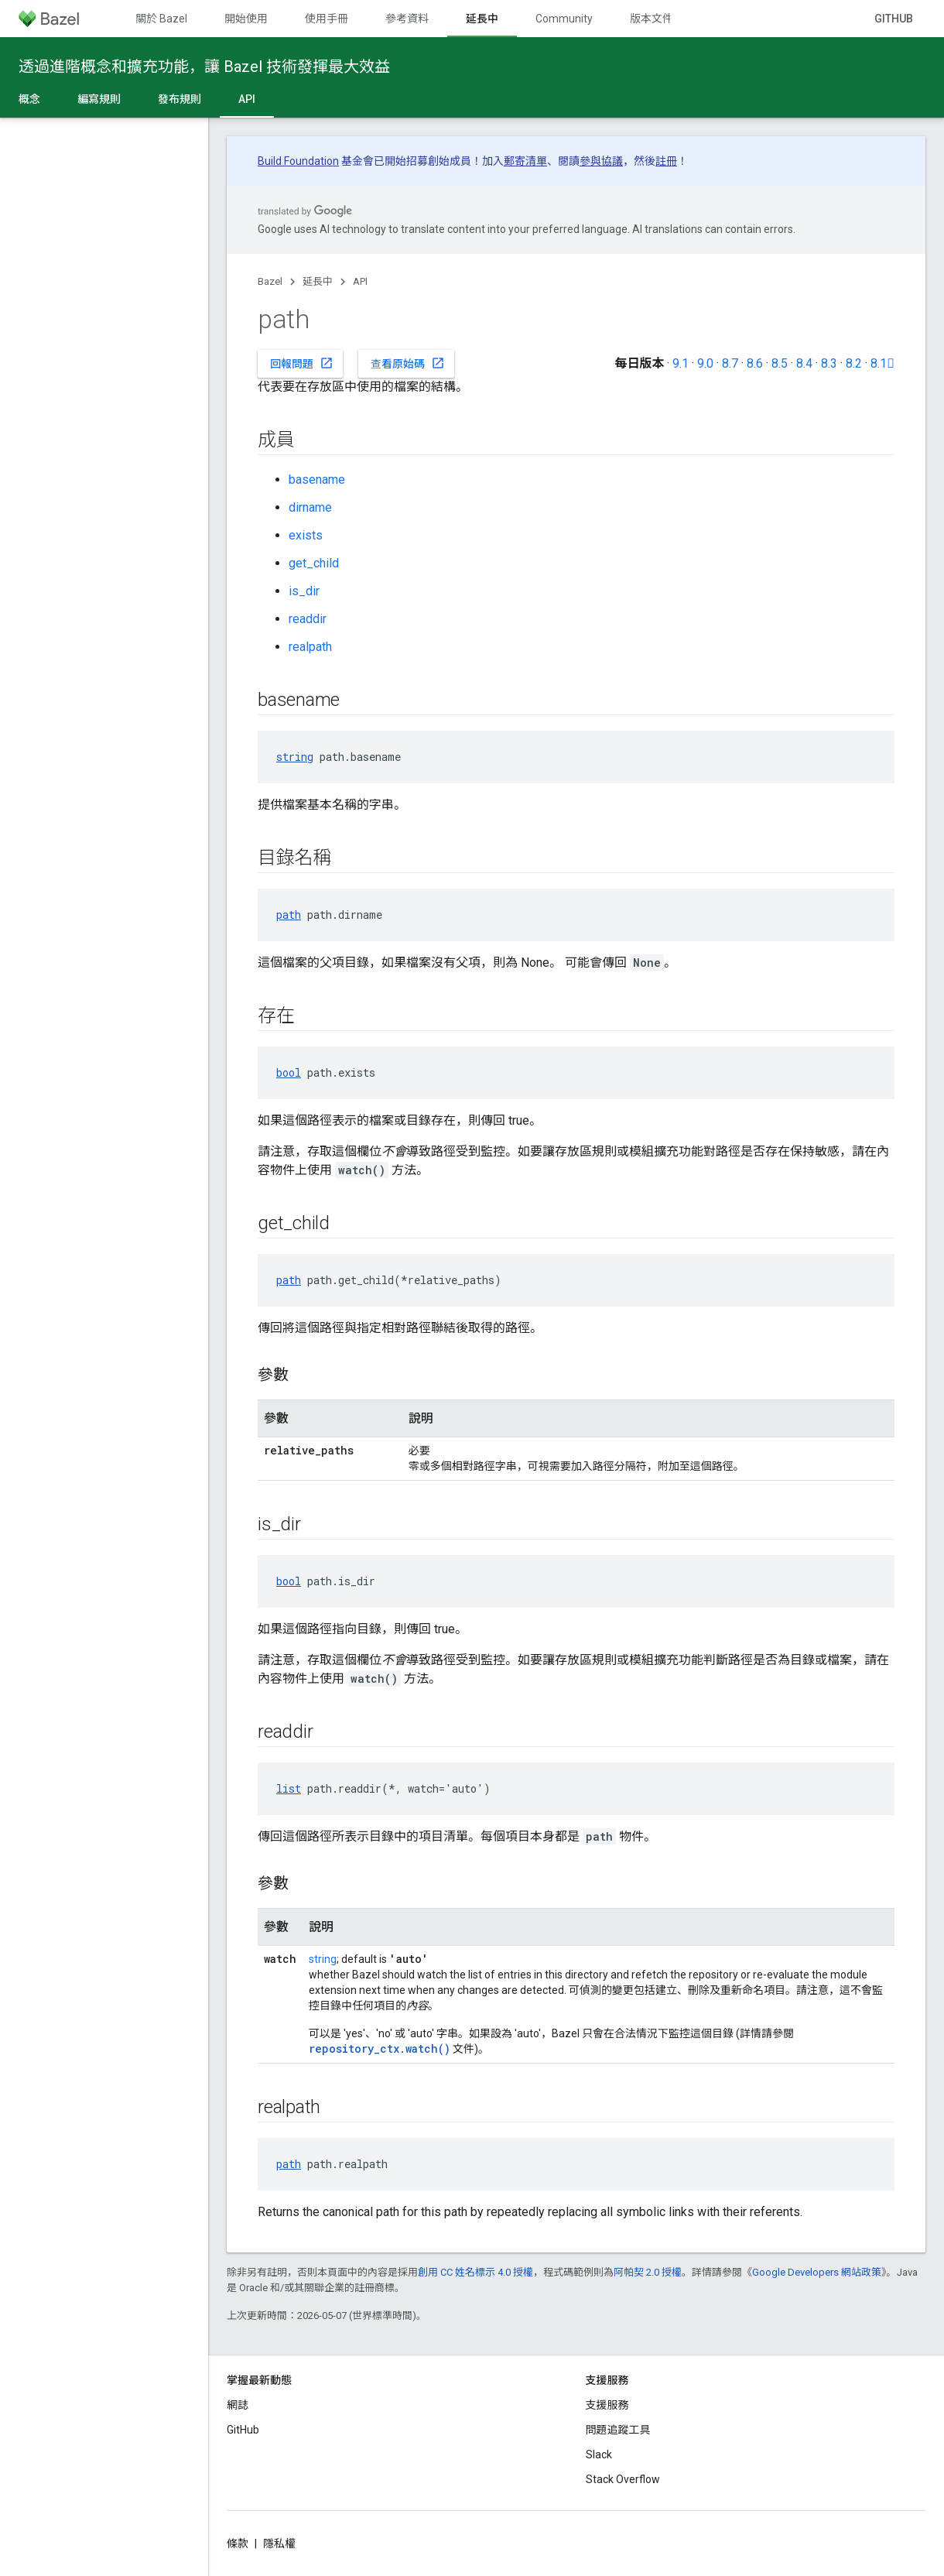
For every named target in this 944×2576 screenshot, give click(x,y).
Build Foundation (298, 161)
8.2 (854, 363)
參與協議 (601, 161)
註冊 (666, 161)
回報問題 (301, 363)
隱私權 (279, 2543)
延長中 (318, 281)
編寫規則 (99, 99)
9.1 (680, 363)
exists (306, 535)
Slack (599, 2454)
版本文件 (651, 18)
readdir (308, 618)
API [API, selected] (246, 99)
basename (317, 479)
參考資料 (407, 18)
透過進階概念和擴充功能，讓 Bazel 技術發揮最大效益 (204, 66)
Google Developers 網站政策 (816, 2272)
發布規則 (179, 99)
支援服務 (607, 2405)
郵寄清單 (525, 161)
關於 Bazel (161, 18)
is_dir (304, 591)
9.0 (705, 363)
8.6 (755, 363)
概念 (29, 99)
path (288, 914)
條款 (237, 2543)
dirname (310, 507)
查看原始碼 (408, 363)
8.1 (882, 363)
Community (564, 18)
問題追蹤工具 (618, 2430)
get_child (314, 563)
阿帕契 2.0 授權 (648, 2272)
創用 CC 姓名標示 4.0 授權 (475, 2272)
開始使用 (246, 18)
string (294, 756)
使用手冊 (326, 18)
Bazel (270, 281)
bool (288, 1072)
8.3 (829, 363)
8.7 (730, 363)
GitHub (893, 18)
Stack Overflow (623, 2479)
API (360, 281)
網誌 (237, 2405)
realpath (310, 646)
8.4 (804, 363)
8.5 (779, 363)
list (288, 1788)
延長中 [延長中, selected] (482, 18)
